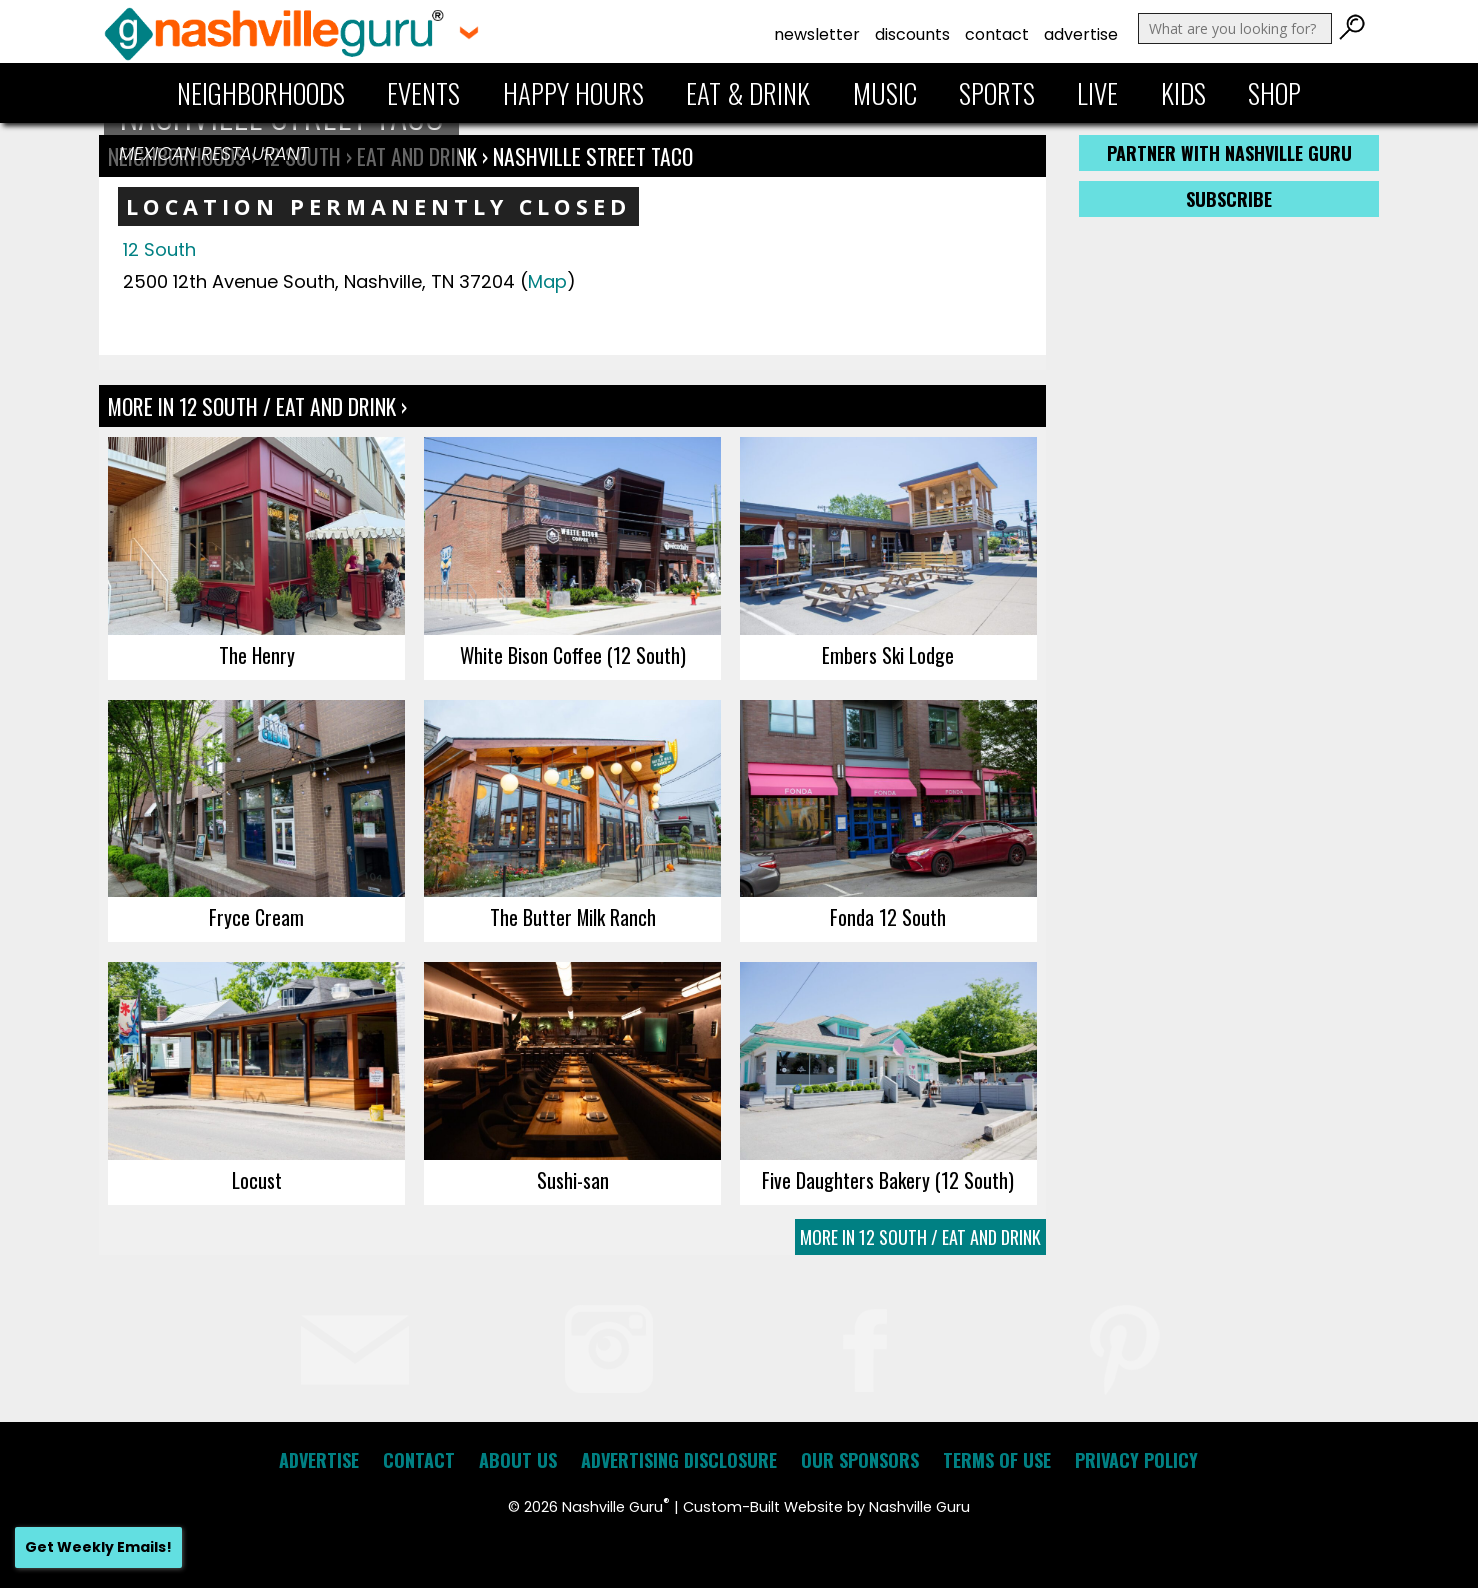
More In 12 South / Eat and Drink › (257, 406)
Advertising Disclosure (679, 1460)
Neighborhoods (261, 93)
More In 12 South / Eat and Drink (920, 1237)
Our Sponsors (860, 1460)
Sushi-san (573, 1180)
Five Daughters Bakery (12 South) (888, 1180)
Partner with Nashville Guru (1229, 153)
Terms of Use (997, 1460)
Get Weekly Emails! (98, 1547)
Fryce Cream (256, 917)
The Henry (257, 655)
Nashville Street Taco (593, 156)
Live (1097, 93)
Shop (1274, 93)
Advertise (1081, 34)
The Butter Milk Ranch (573, 917)
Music (885, 93)
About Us (518, 1460)
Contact (997, 34)
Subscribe (1229, 199)
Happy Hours (573, 93)
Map (547, 281)
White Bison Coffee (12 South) (573, 655)
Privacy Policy (1136, 1460)
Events (423, 93)
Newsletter (817, 34)
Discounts (912, 34)
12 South (159, 249)
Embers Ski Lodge (888, 655)
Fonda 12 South (888, 917)
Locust (257, 1180)
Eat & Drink (748, 93)
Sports (997, 93)
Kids (1183, 93)
